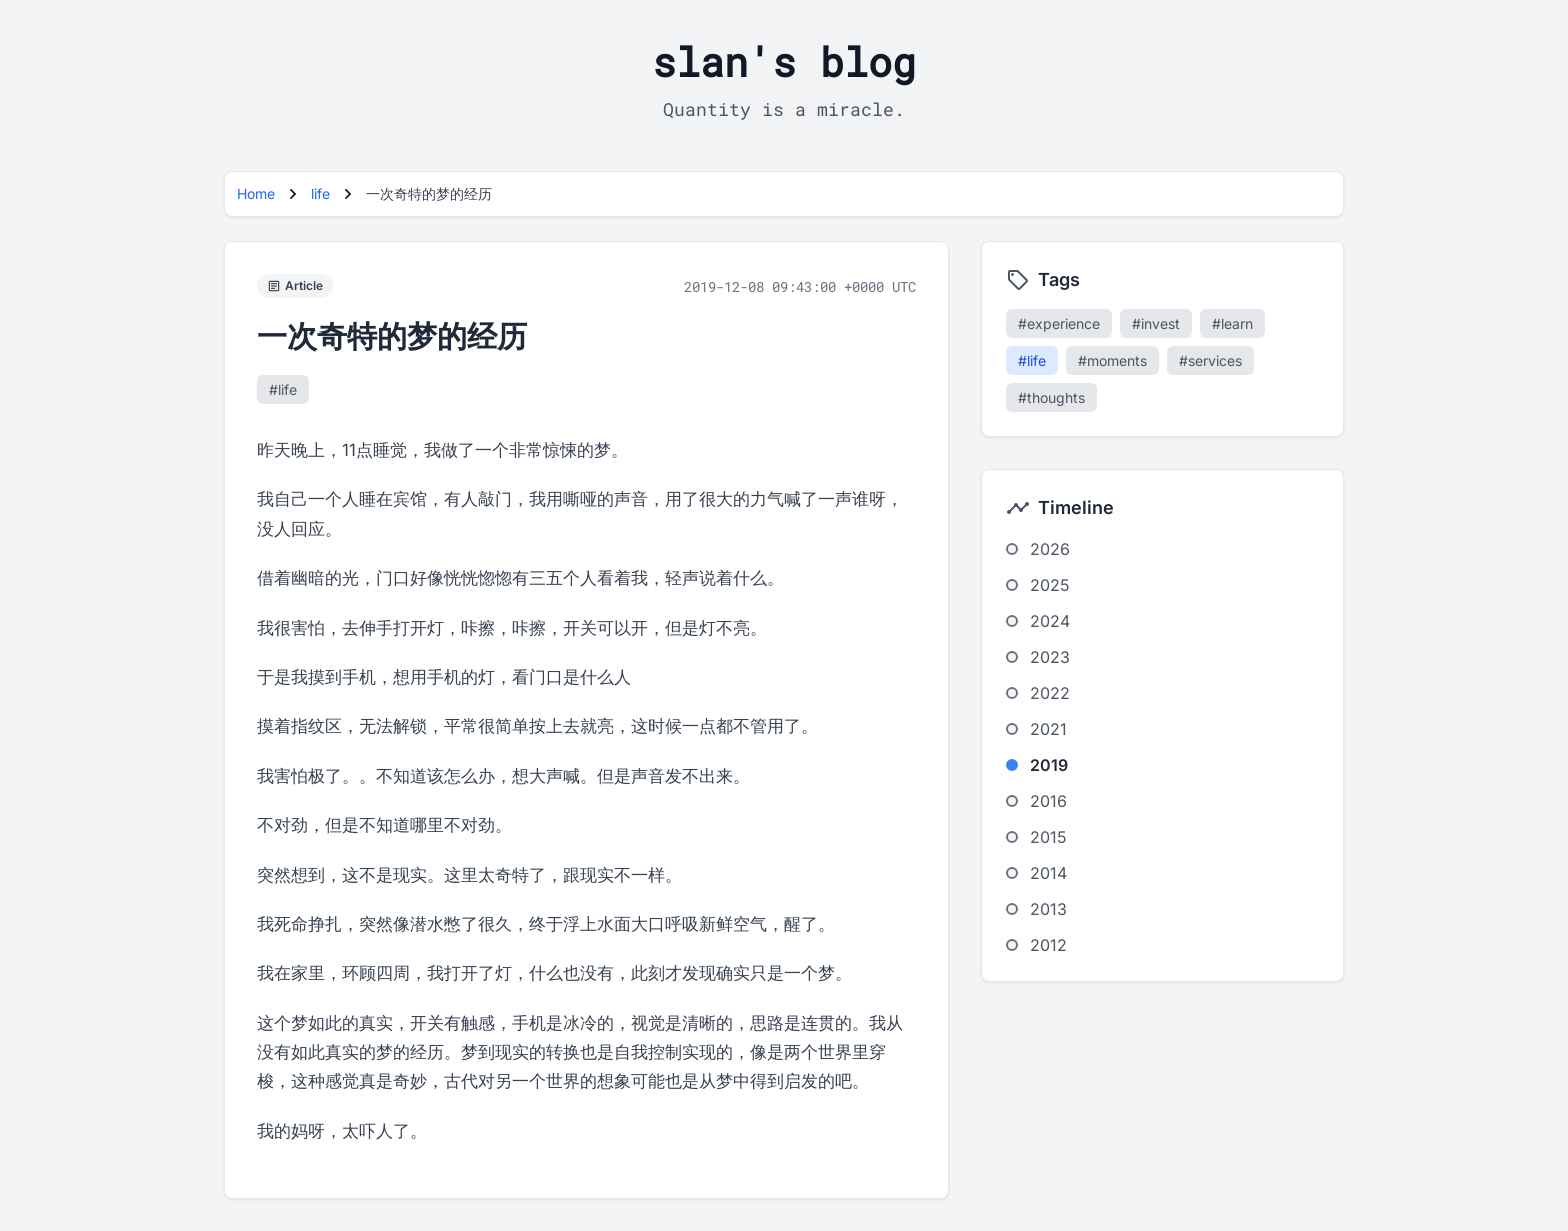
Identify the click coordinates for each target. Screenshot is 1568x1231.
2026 (1050, 549)
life (320, 193)
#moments (1112, 360)
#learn (1232, 323)
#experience (1059, 323)
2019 (1049, 765)
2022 (1050, 693)
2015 (1048, 837)
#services (1210, 360)
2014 (1048, 873)
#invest (1156, 323)
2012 (1048, 945)
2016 (1048, 801)
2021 (1048, 729)
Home (256, 193)
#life (283, 389)
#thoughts (1051, 397)
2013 (1048, 909)
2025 (1050, 585)
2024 (1050, 621)
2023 (1050, 657)
